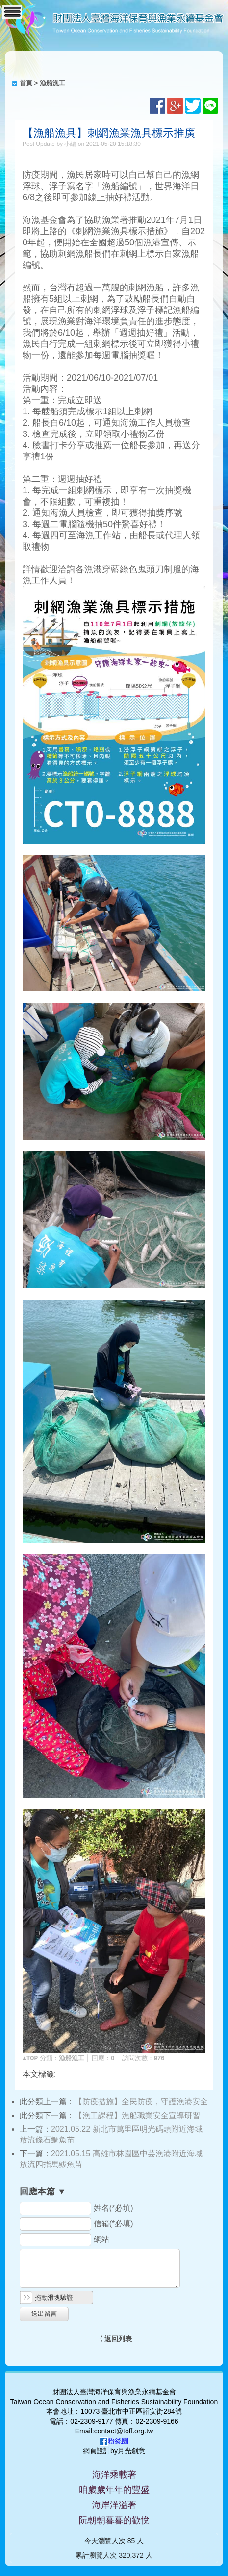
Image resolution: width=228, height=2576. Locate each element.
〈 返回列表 (114, 2339)
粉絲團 (118, 2441)
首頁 (26, 83)
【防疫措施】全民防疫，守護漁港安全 (141, 2101)
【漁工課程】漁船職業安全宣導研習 (137, 2115)
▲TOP (30, 2058)
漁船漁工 (52, 83)
